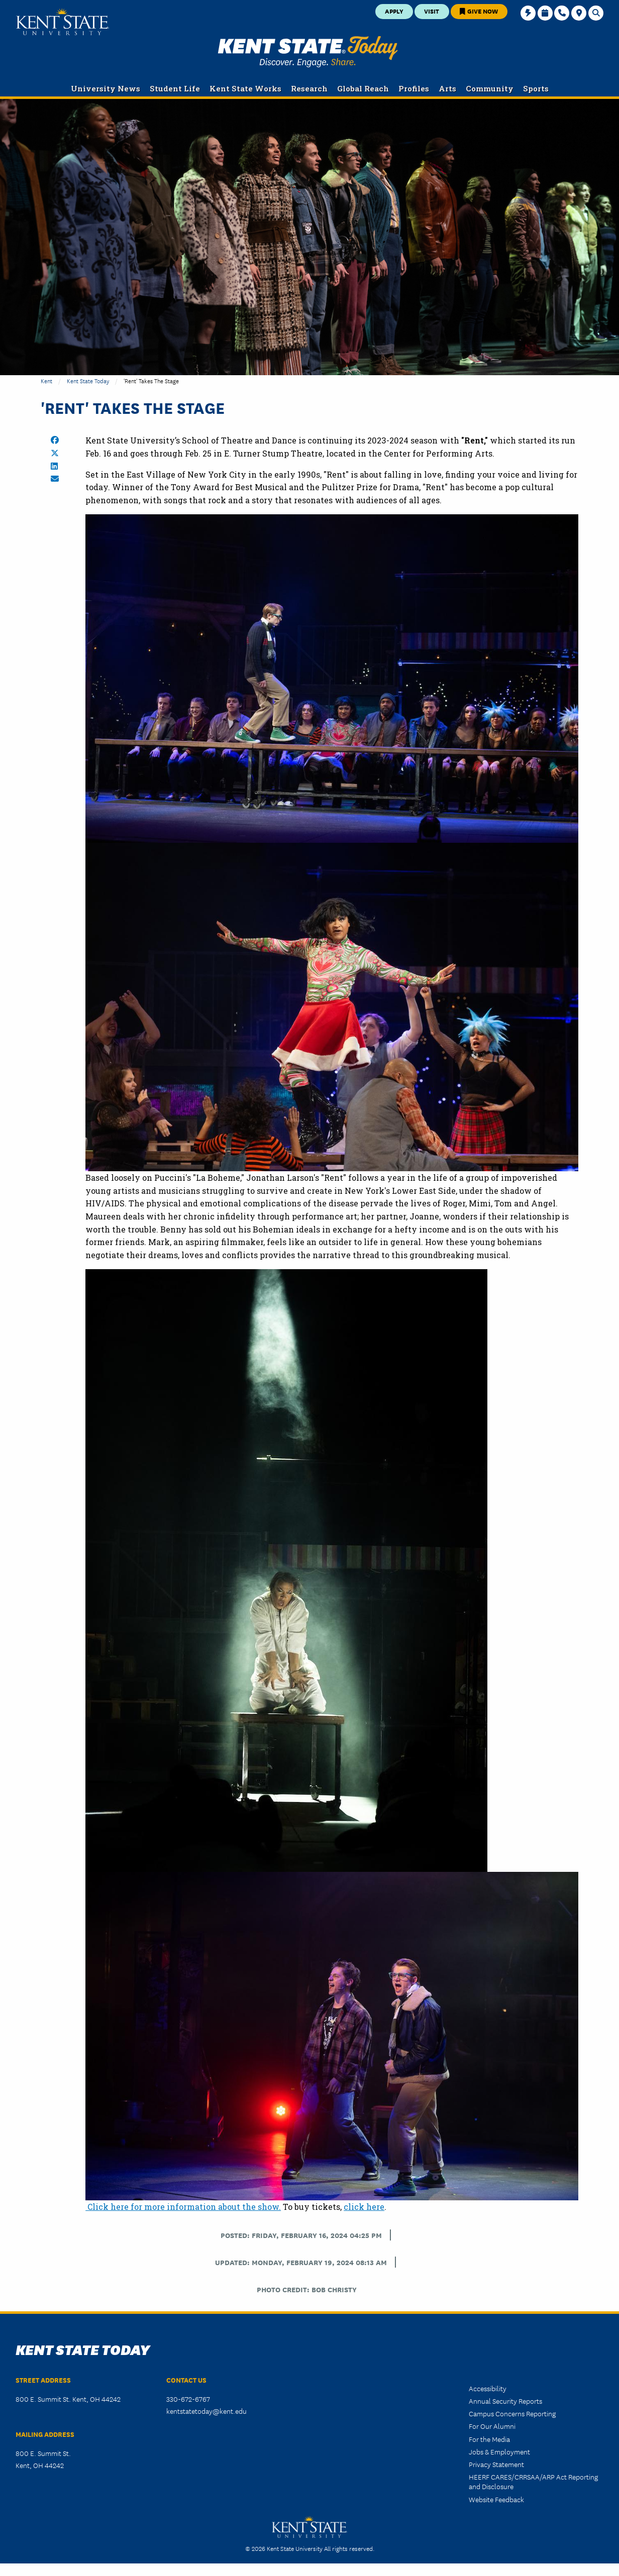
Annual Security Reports (505, 2400)
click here (364, 2206)
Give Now (479, 11)
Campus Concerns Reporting (512, 2413)
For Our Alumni (492, 2425)
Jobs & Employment (499, 2451)
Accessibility (487, 2388)
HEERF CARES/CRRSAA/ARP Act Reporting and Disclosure (533, 2481)
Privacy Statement (496, 2464)
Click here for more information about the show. (183, 2206)
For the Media (489, 2438)
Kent (46, 380)
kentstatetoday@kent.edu (206, 2410)
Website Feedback (496, 2499)
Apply (394, 11)
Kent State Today (308, 51)
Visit (431, 11)
